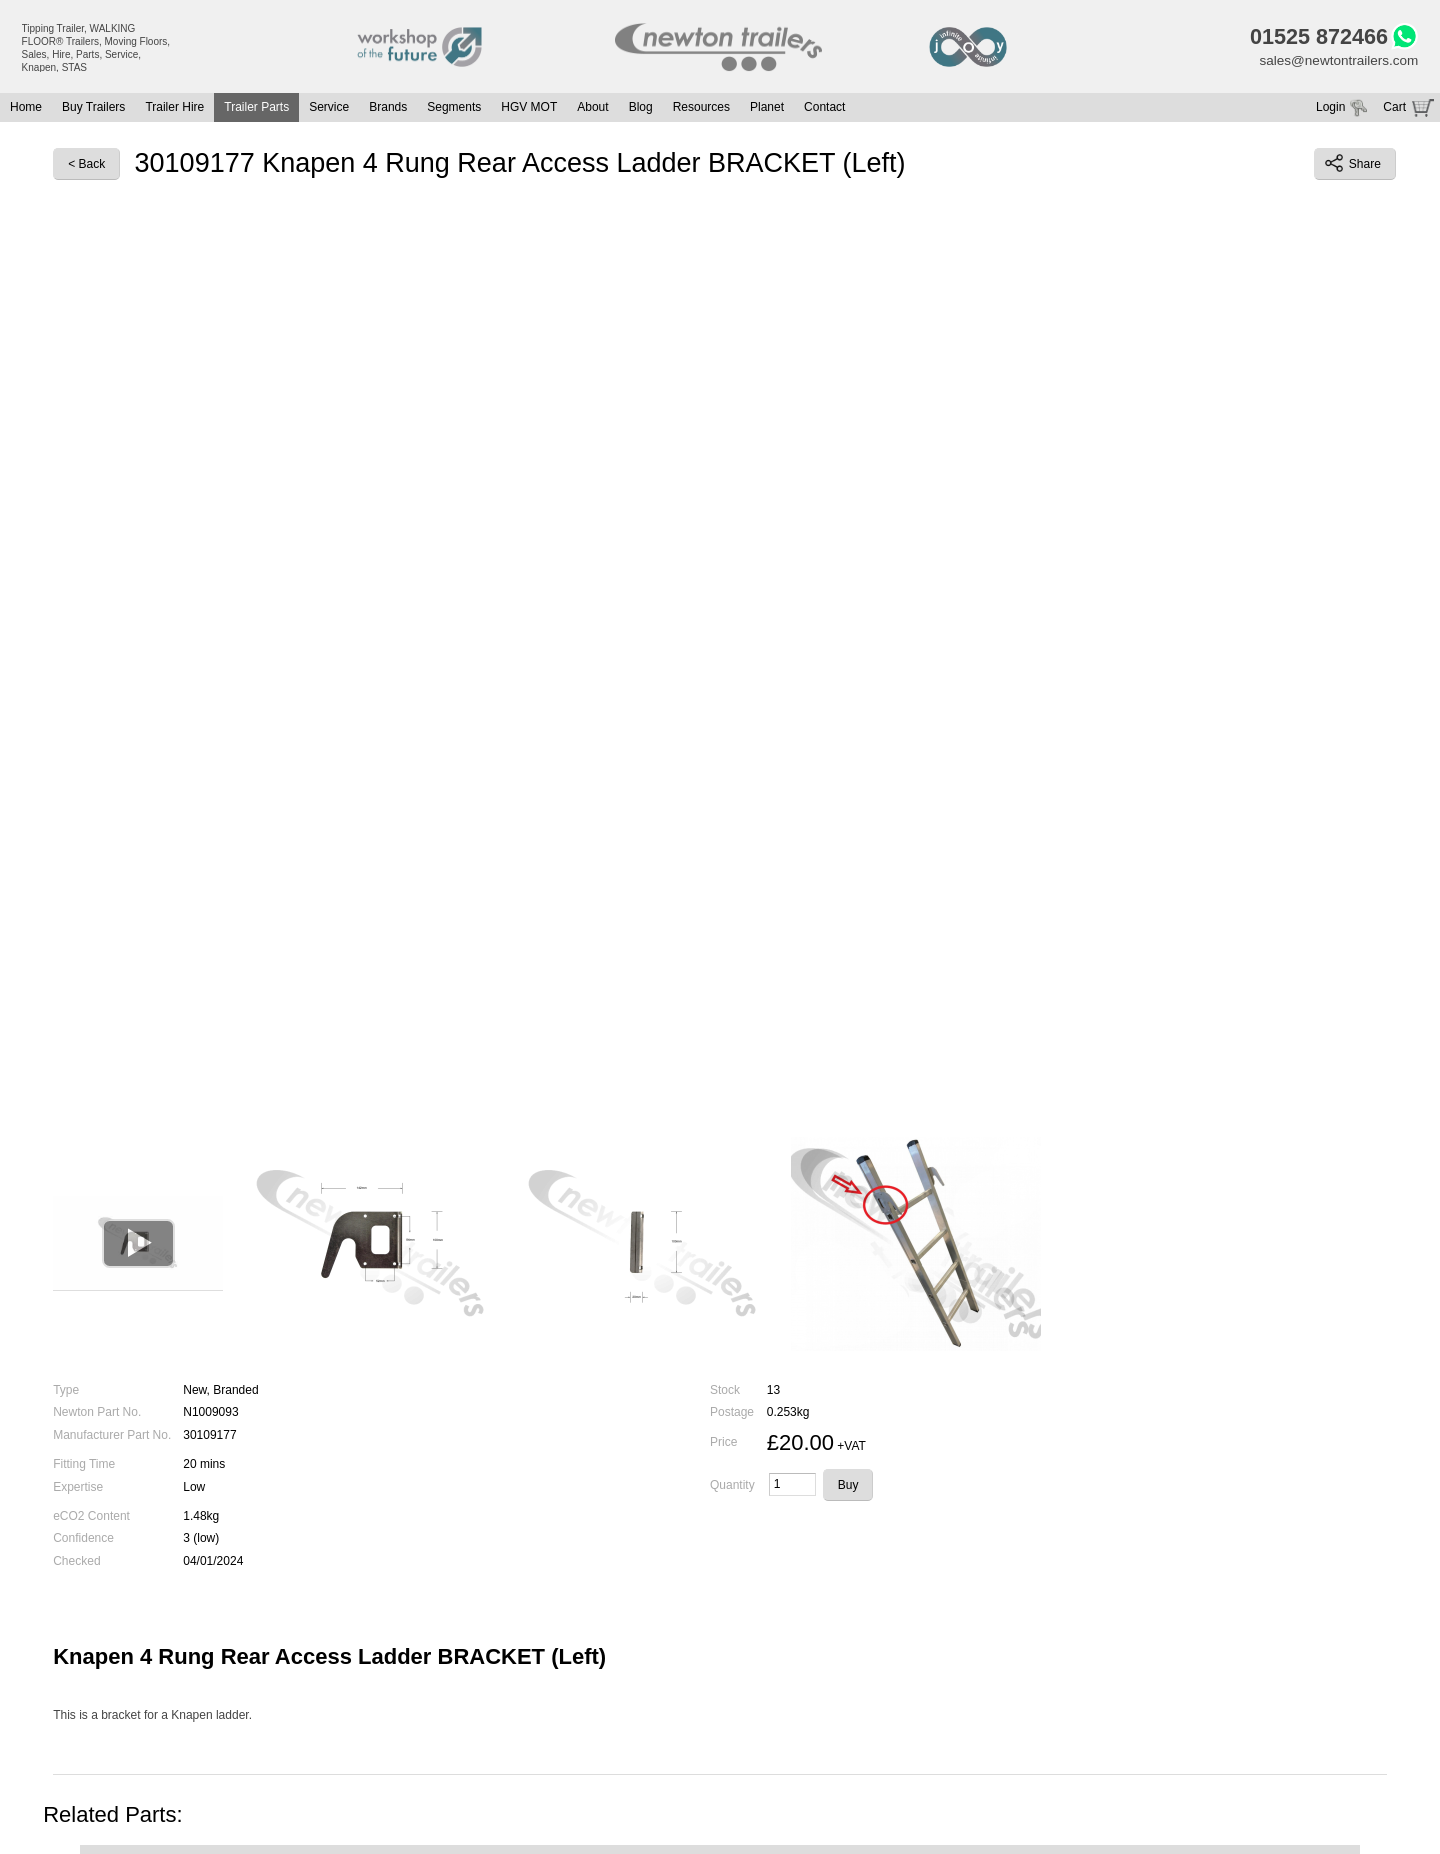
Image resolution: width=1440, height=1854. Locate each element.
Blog (641, 110)
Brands (388, 110)
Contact (824, 110)
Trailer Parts (256, 110)
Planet (767, 110)
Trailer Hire (174, 110)
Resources (701, 110)
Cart (1394, 110)
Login (1330, 110)
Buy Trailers (93, 110)
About (592, 110)
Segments (454, 110)
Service (329, 110)
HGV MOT (529, 110)
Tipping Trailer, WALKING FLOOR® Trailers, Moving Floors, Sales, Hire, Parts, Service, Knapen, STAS (96, 48)
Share (1353, 166)
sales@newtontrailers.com (1336, 63)
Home (26, 110)
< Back (86, 166)
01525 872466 (1313, 38)
